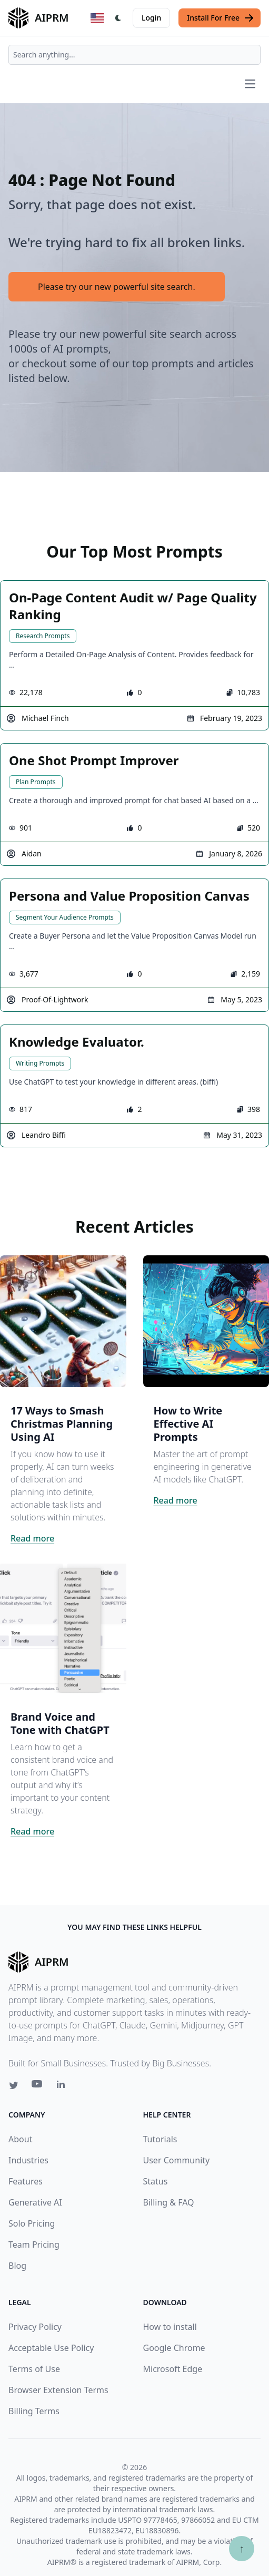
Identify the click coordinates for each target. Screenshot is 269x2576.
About (20, 2139)
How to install (170, 2327)
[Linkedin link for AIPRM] (63, 2086)
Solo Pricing (31, 2223)
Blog (17, 2265)
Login (151, 18)
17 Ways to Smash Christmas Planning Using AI (62, 1423)
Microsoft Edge (173, 2369)
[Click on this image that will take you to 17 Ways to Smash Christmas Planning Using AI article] (63, 1321)
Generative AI (35, 2202)
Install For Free (220, 18)
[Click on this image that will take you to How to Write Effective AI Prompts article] (206, 1321)
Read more (32, 1538)
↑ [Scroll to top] (241, 2548)
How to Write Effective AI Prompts (188, 1423)
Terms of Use (34, 2369)
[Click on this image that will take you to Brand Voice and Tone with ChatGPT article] (63, 1627)
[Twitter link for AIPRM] (13, 2085)
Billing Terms (33, 2411)
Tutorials (160, 2139)
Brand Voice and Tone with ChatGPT (60, 1723)
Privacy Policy (35, 2327)
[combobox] (134, 55)
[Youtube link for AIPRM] (38, 2086)
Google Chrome (174, 2348)
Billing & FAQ (168, 2202)
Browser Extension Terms (58, 2390)
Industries (28, 2160)
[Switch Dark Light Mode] (118, 18)
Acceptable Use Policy (51, 2348)
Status (155, 2181)
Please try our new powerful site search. (116, 286)
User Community (176, 2160)
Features (25, 2181)
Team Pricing (33, 2244)
